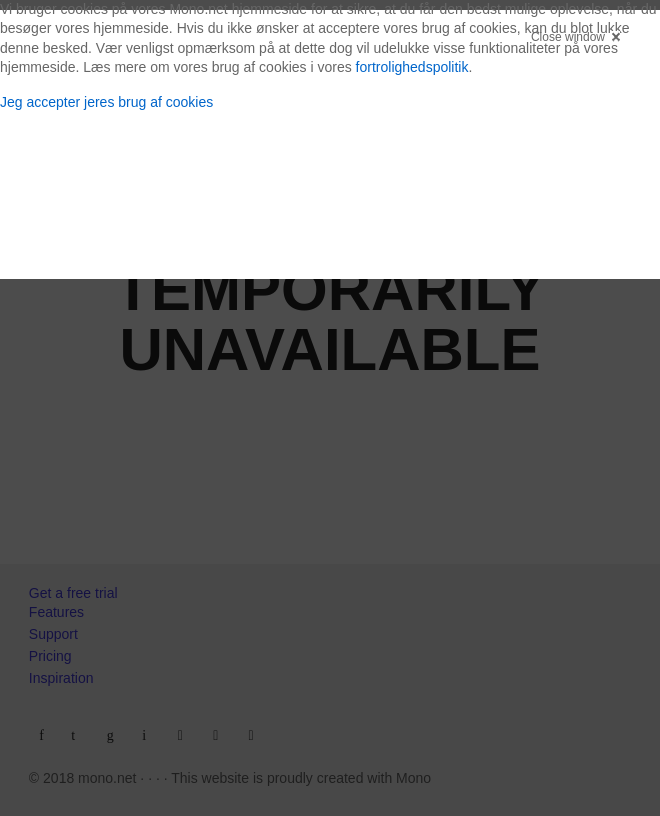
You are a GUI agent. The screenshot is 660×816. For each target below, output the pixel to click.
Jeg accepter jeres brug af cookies (106, 102)
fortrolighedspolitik (412, 67)
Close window (568, 37)
